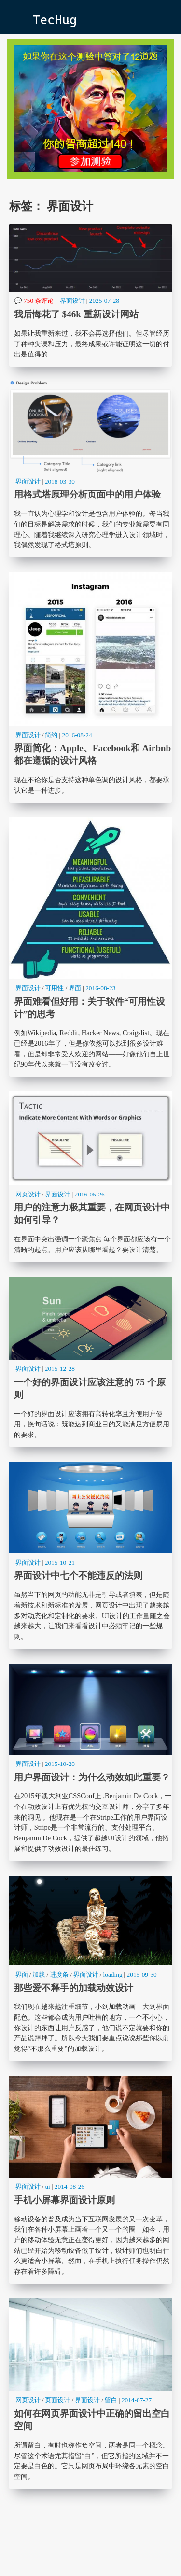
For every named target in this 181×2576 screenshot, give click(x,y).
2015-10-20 (60, 1763)
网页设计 (28, 1194)
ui (47, 2186)
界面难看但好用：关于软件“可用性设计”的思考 (90, 947)
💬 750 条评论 (34, 300)
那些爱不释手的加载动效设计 (90, 1968)
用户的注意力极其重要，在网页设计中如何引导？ (90, 1176)
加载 (38, 1974)
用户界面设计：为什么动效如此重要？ (90, 1762)
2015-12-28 (60, 1368)
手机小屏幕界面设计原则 (90, 2180)
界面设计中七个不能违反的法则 (90, 1555)
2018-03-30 (60, 481)
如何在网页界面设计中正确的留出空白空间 (90, 2393)
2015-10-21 (60, 1562)
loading (113, 1974)
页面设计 (57, 2400)
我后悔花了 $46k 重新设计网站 (90, 295)
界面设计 (72, 300)
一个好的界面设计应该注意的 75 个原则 (90, 1362)
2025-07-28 (104, 300)
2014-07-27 (137, 2400)
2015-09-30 (142, 1974)
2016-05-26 (89, 1194)
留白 (111, 2400)
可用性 (54, 988)
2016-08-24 (77, 735)
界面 (75, 988)
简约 (51, 735)
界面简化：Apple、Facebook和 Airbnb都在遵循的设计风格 (90, 687)
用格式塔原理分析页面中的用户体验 (90, 469)
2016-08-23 (100, 988)
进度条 (59, 1974)
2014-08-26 (69, 2186)
